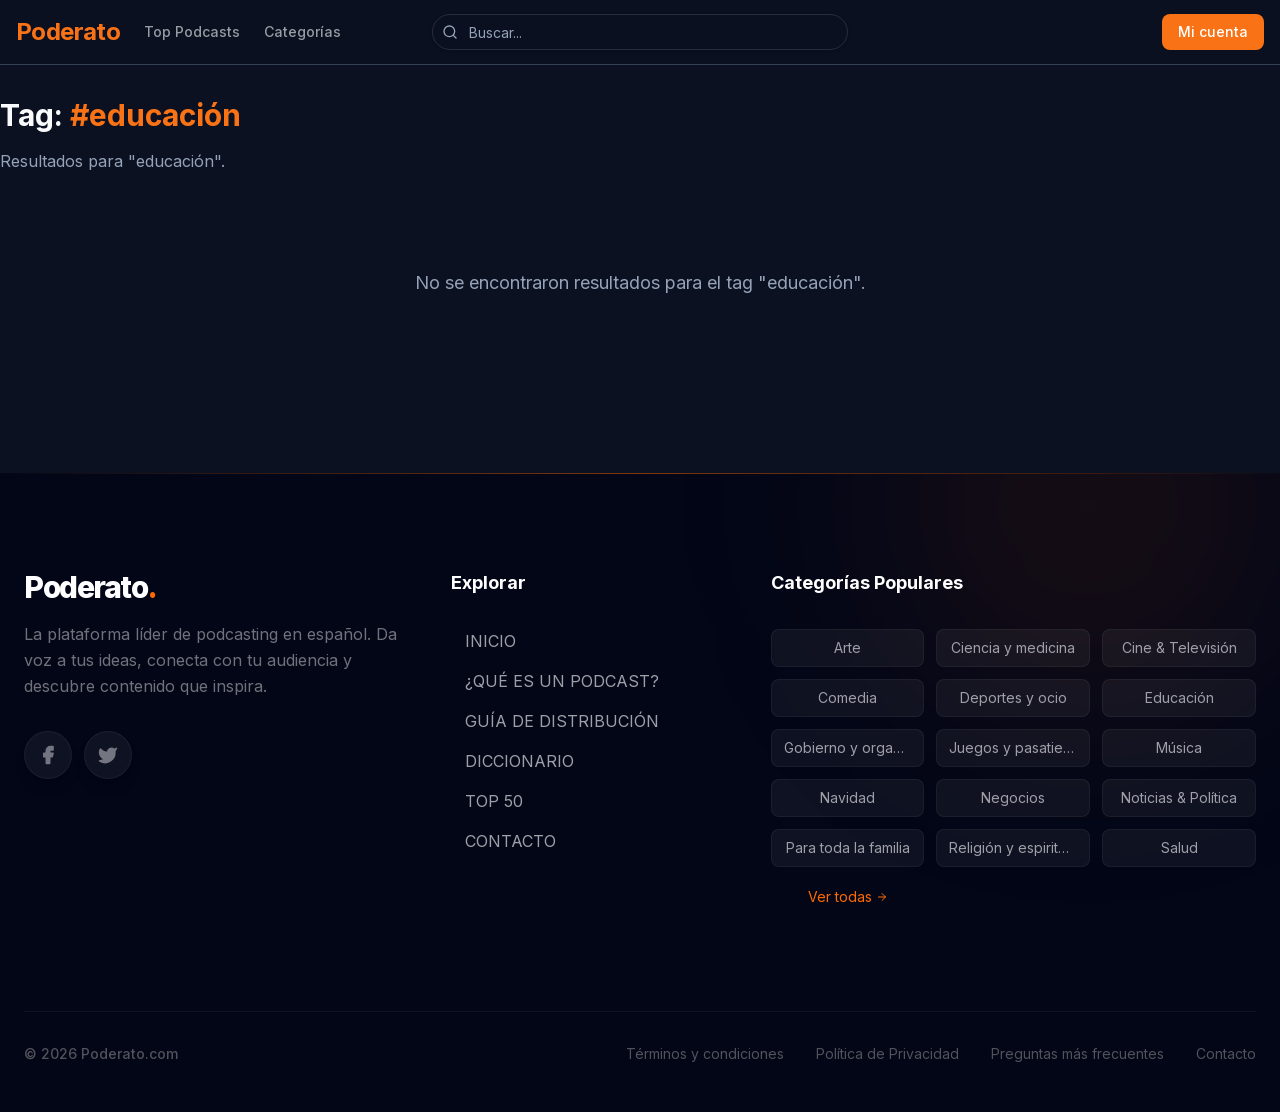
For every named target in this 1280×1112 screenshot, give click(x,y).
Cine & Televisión (1179, 647)
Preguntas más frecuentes (1077, 1053)
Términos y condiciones (705, 1053)
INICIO (483, 641)
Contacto (1226, 1053)
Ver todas (848, 896)
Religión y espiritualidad (1019, 847)
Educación (1179, 697)
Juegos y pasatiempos (1019, 747)
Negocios (1013, 797)
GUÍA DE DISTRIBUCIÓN (555, 721)
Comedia (847, 697)
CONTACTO (503, 841)
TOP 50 (487, 801)
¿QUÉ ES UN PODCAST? (555, 681)
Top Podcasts (192, 31)
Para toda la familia (848, 847)
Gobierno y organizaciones (854, 747)
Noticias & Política (1179, 797)
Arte (847, 647)
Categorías (302, 31)
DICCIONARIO (512, 761)
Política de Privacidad (887, 1053)
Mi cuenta (1213, 31)
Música (1179, 747)
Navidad (847, 797)
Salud (1179, 847)
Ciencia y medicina (1013, 647)
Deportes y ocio (1013, 697)
